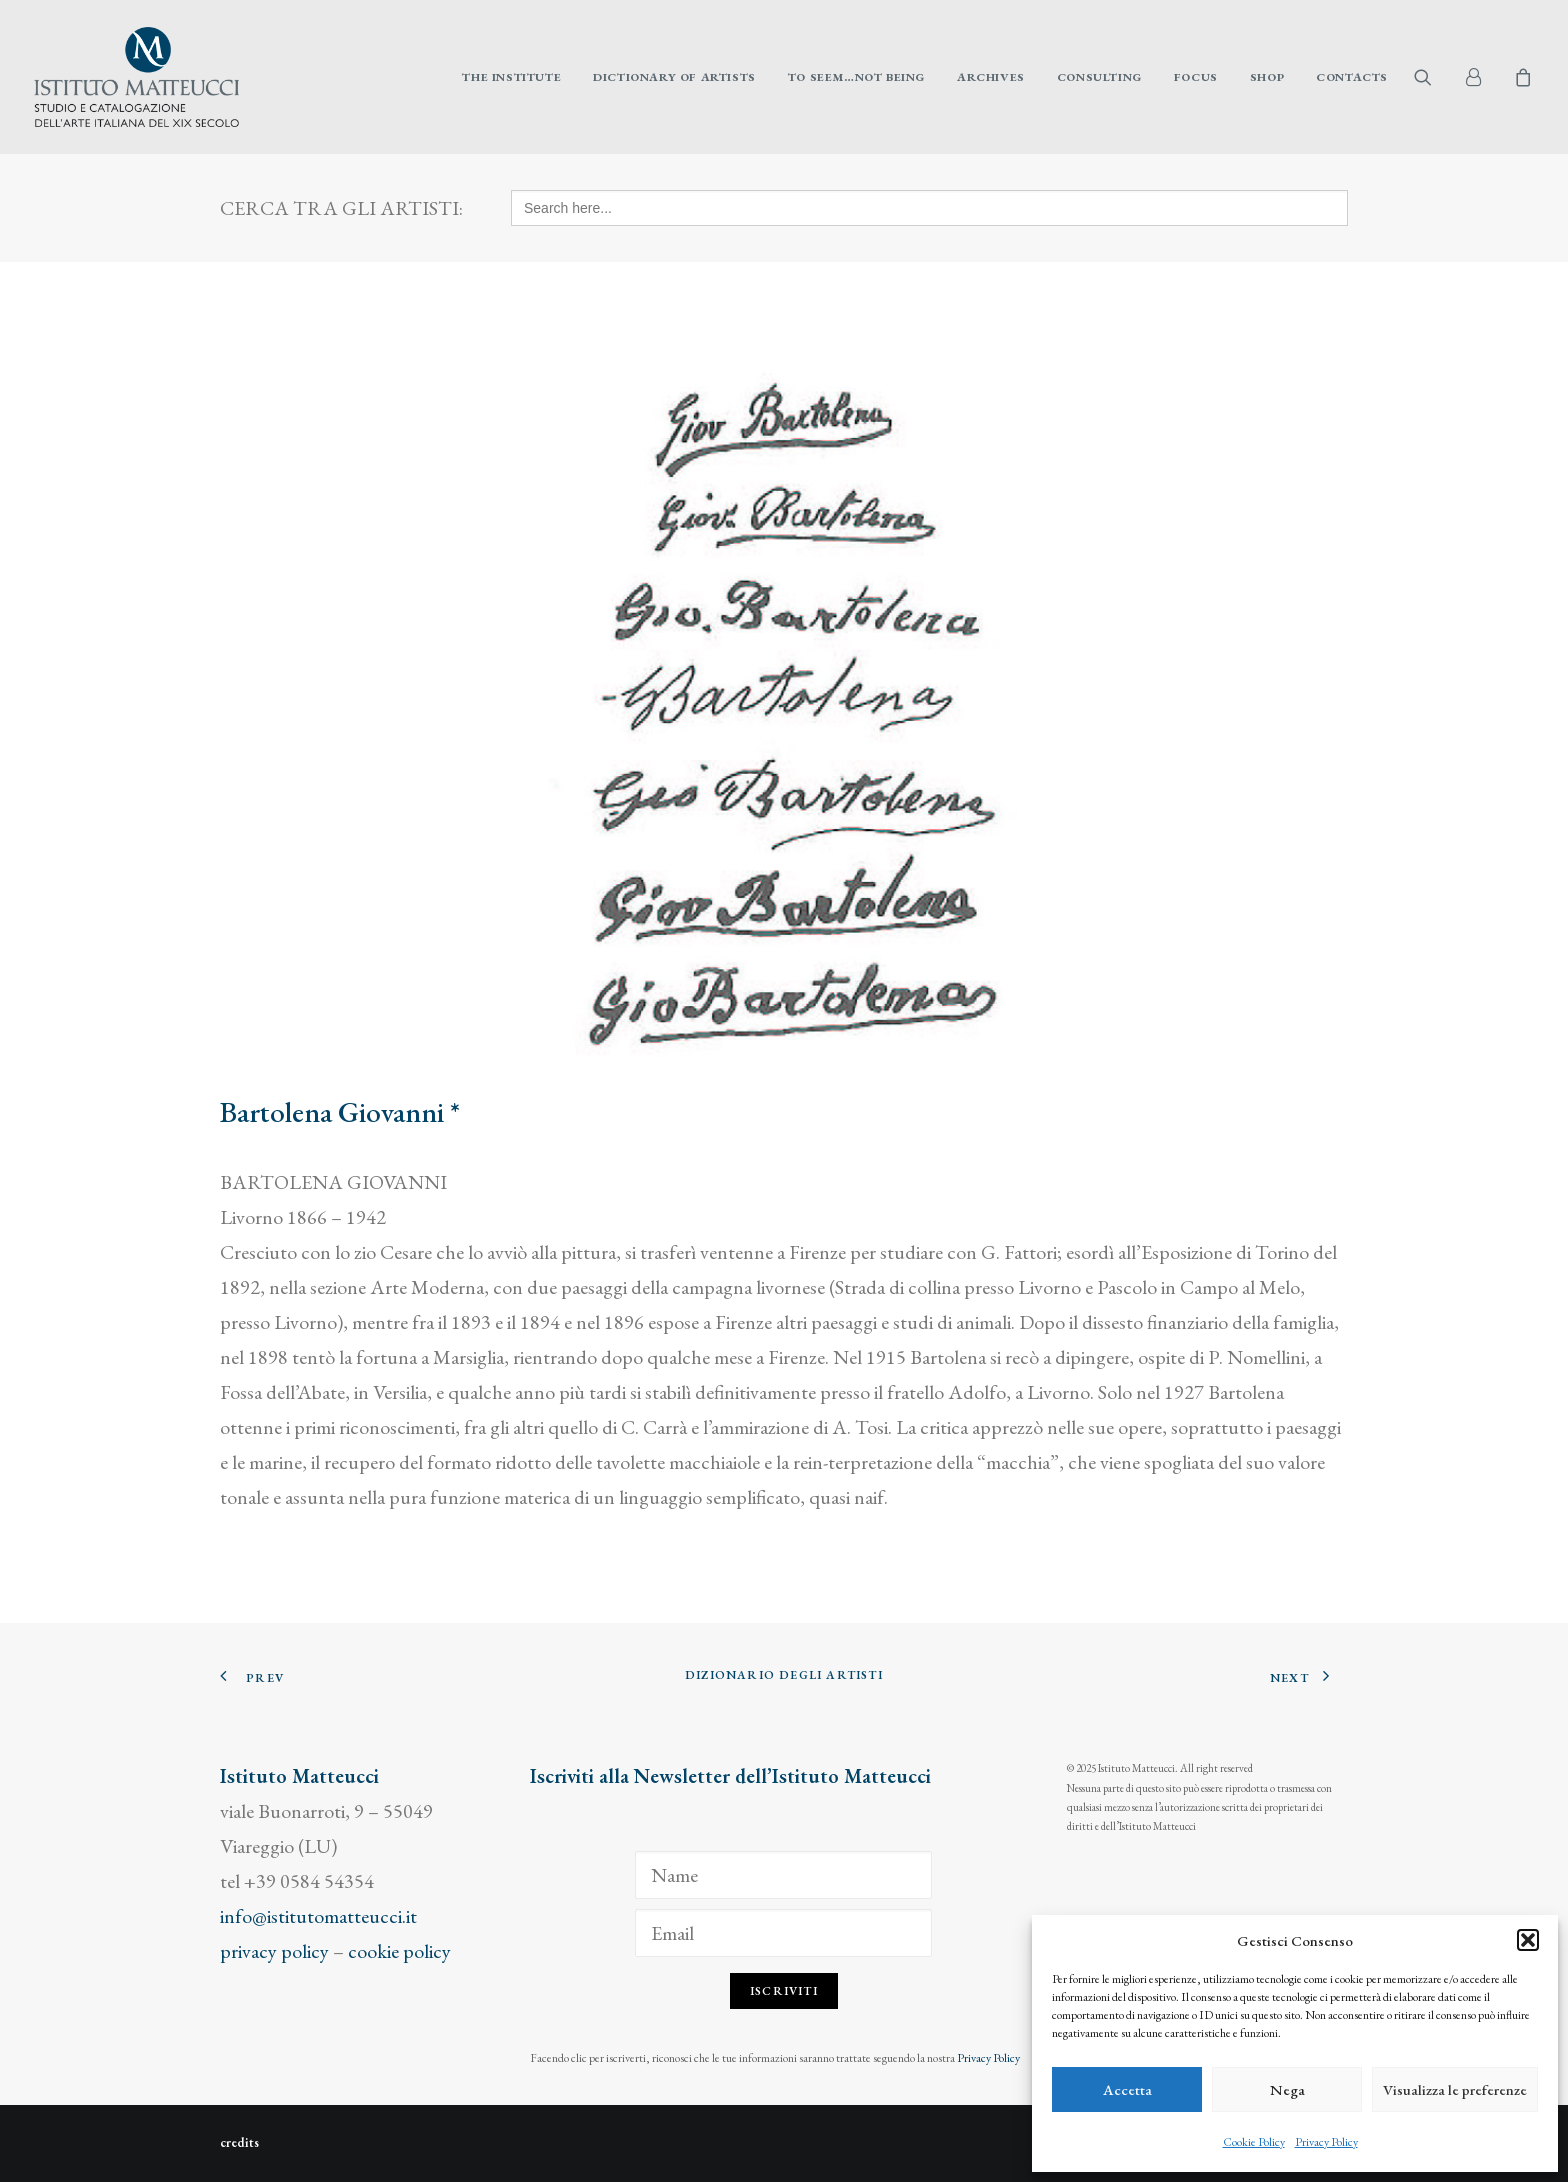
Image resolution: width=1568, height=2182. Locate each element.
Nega (1287, 2089)
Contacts (1352, 77)
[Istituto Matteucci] (136, 77)
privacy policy (274, 1951)
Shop (1267, 77)
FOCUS (1196, 77)
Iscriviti (784, 1991)
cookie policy (399, 1951)
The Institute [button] (511, 77)
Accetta (1127, 2089)
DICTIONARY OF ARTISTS (674, 77)
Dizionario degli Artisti (784, 1675)
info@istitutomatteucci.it (318, 1916)
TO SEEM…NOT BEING (856, 77)
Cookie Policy (1254, 2142)
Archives (991, 77)
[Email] (783, 1933)
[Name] (783, 1875)
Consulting (1099, 77)
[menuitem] (511, 77)
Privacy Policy (1326, 2142)
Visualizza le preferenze (1455, 2089)
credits (239, 2142)
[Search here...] (929, 208)
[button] (1528, 1940)
